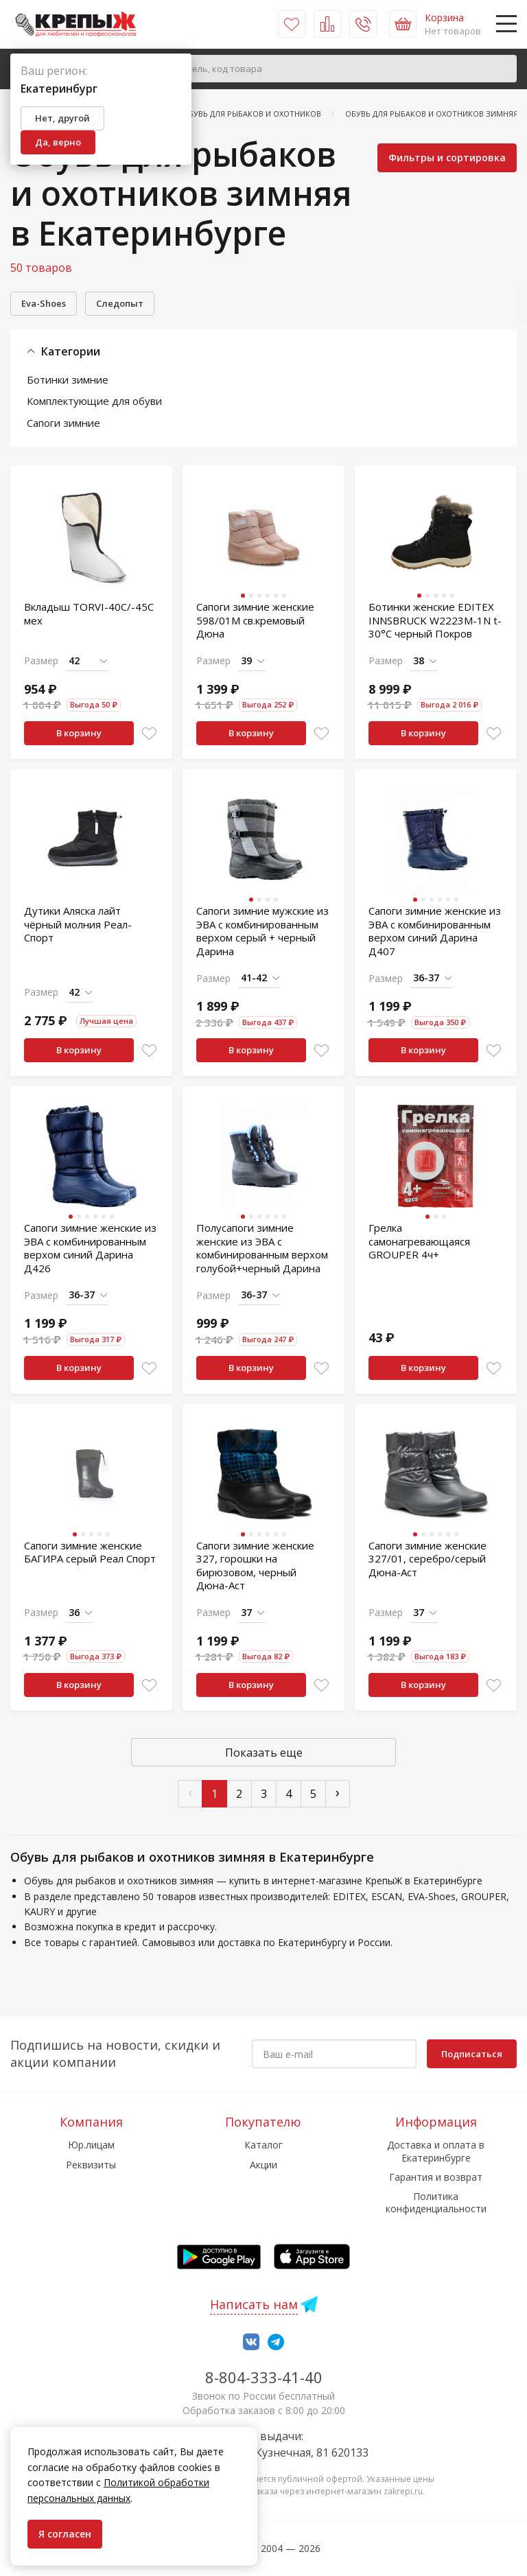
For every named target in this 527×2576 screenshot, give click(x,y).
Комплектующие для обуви (94, 401)
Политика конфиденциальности (436, 2202)
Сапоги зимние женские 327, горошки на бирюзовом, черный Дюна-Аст (255, 1565)
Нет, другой (62, 118)
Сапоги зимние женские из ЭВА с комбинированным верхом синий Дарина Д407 (434, 931)
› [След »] (338, 1792)
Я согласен (64, 2533)
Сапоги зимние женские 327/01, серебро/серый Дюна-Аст (427, 1558)
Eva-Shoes (43, 303)
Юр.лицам (91, 2144)
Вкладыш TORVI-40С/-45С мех (89, 613)
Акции (263, 2164)
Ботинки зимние (67, 379)
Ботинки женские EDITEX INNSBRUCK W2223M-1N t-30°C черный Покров (435, 620)
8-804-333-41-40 (264, 2377)
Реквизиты (91, 2164)
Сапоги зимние (63, 423)
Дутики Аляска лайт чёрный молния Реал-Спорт (78, 924)
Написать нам (254, 2304)
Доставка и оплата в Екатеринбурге (435, 2151)
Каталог (263, 2144)
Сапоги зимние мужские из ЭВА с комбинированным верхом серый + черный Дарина (262, 931)
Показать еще (264, 1752)
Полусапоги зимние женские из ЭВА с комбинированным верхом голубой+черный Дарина (262, 1248)
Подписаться (471, 2054)
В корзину (79, 733)
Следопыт (119, 303)
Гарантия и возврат (435, 2176)
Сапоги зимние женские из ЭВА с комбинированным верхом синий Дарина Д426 (90, 1248)
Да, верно (58, 142)
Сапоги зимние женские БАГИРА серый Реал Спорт (90, 1552)
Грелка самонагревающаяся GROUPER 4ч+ (419, 1241)
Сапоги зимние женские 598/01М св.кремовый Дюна (255, 620)
